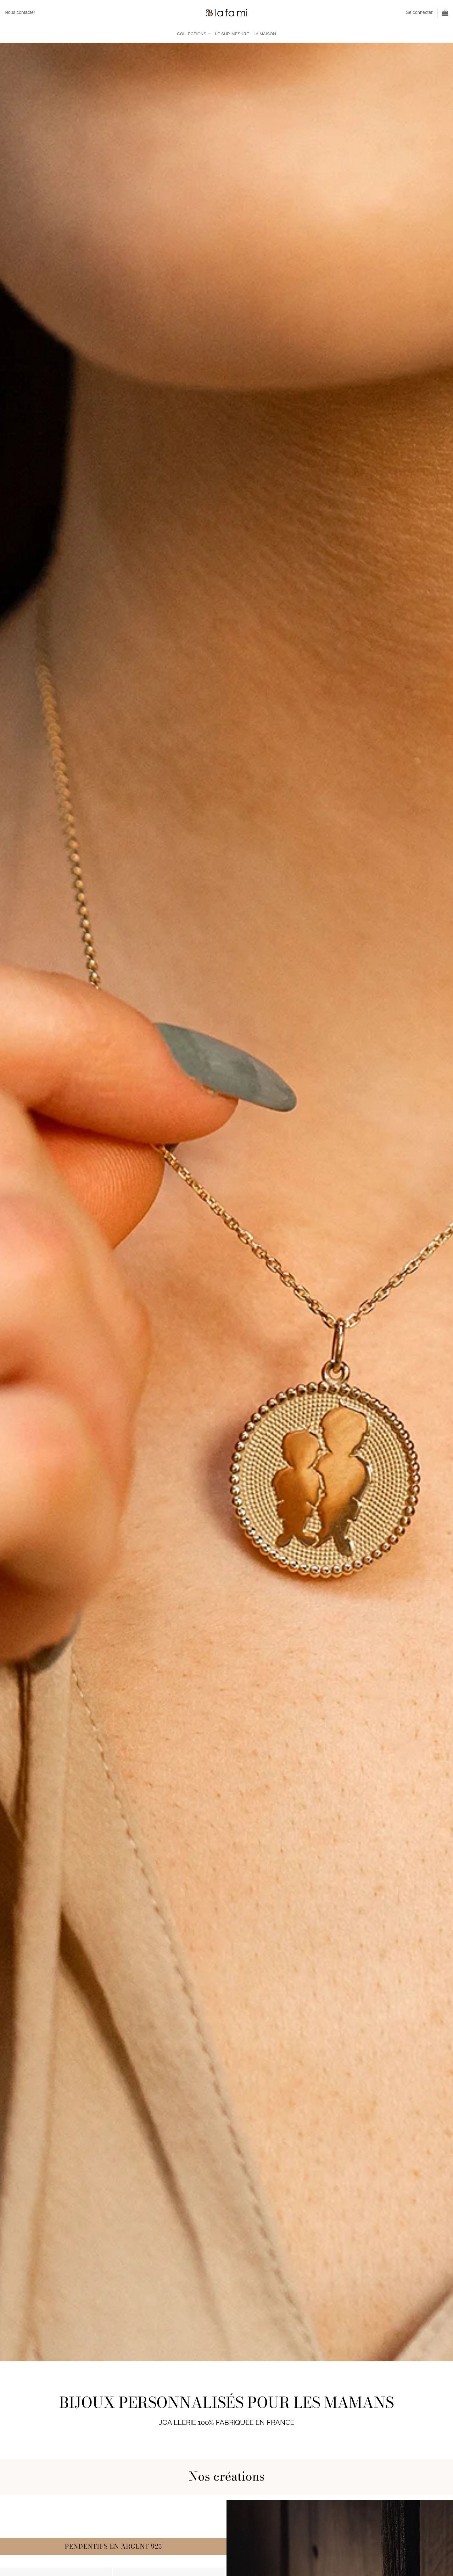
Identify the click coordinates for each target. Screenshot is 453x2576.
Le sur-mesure (232, 33)
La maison (265, 33)
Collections (194, 34)
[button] (419, 12)
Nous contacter (20, 12)
